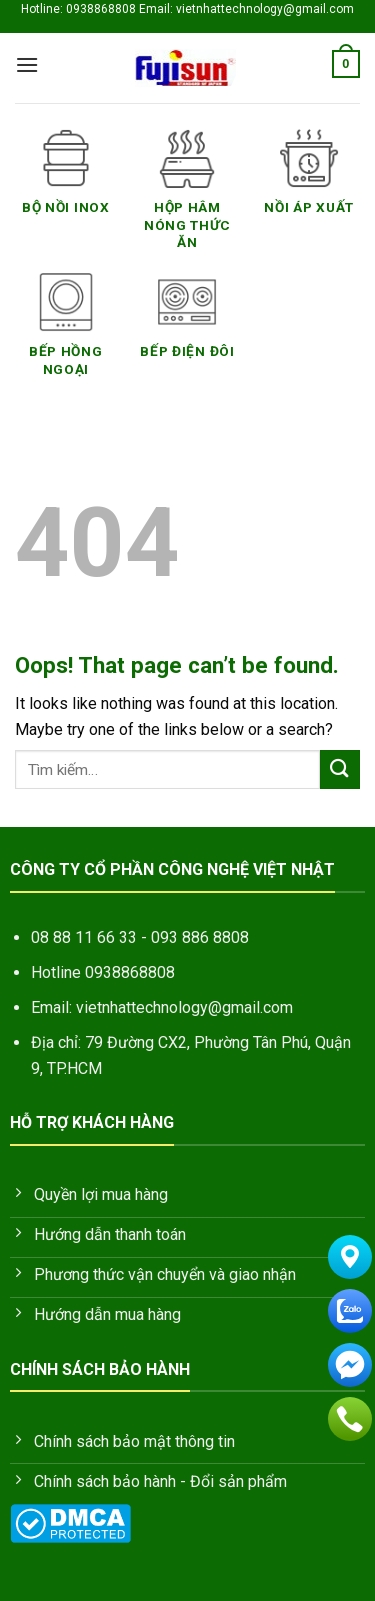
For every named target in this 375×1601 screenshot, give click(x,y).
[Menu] (27, 64)
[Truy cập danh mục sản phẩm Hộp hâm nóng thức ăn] (188, 200)
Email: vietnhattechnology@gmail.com (162, 1007)
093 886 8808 (200, 937)
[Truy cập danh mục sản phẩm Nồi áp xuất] (309, 182)
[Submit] (340, 769)
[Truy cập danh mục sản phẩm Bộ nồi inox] (66, 182)
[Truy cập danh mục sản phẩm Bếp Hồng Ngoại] (66, 335)
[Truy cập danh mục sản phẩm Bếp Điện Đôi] (188, 326)
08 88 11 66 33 (84, 937)
